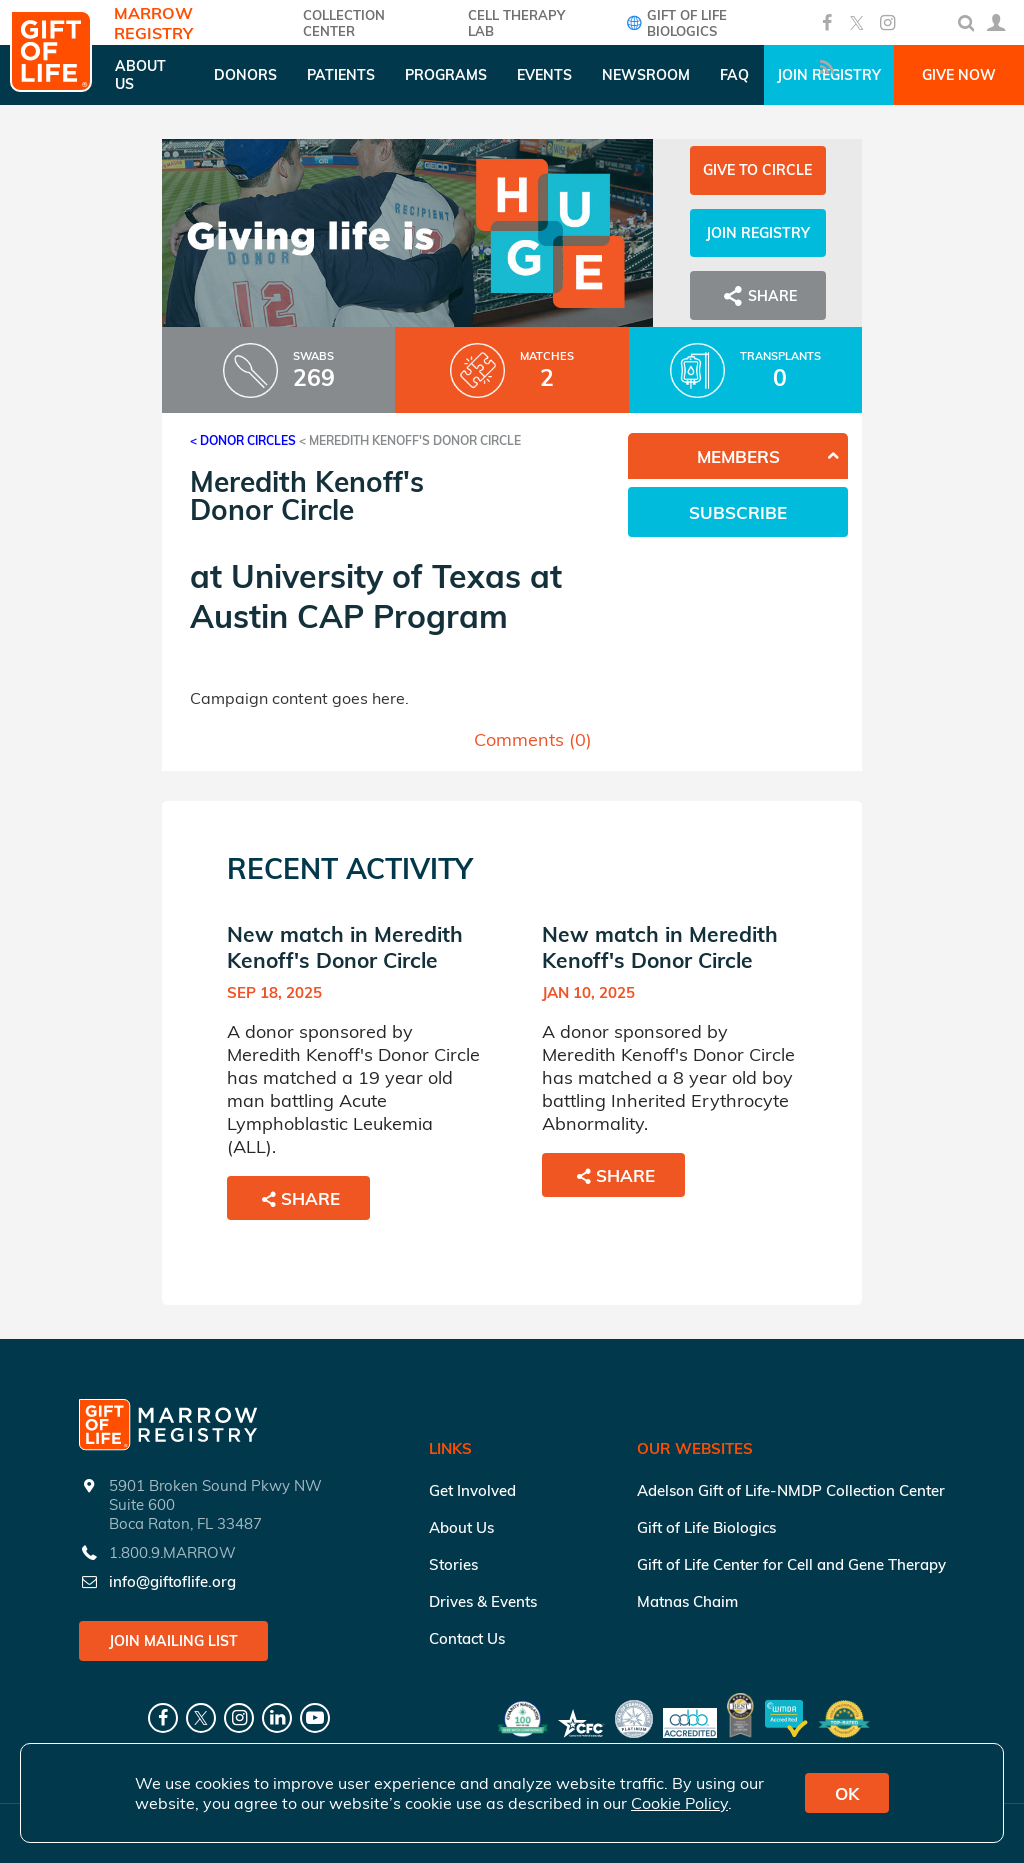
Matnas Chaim (687, 1601)
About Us (461, 1527)
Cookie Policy (679, 1803)
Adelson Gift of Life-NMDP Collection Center (791, 1490)
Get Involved (472, 1490)
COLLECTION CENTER (344, 23)
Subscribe (738, 512)
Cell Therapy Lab (516, 23)
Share (758, 296)
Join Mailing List (173, 1641)
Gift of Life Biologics (674, 23)
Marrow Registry (153, 23)
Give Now (959, 75)
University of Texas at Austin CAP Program (376, 596)
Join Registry (758, 233)
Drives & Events (483, 1601)
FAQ (734, 75)
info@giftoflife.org (172, 1581)
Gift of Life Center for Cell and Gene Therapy (791, 1564)
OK (847, 1793)
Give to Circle (757, 170)
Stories (453, 1564)
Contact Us (467, 1638)
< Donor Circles (243, 440)
